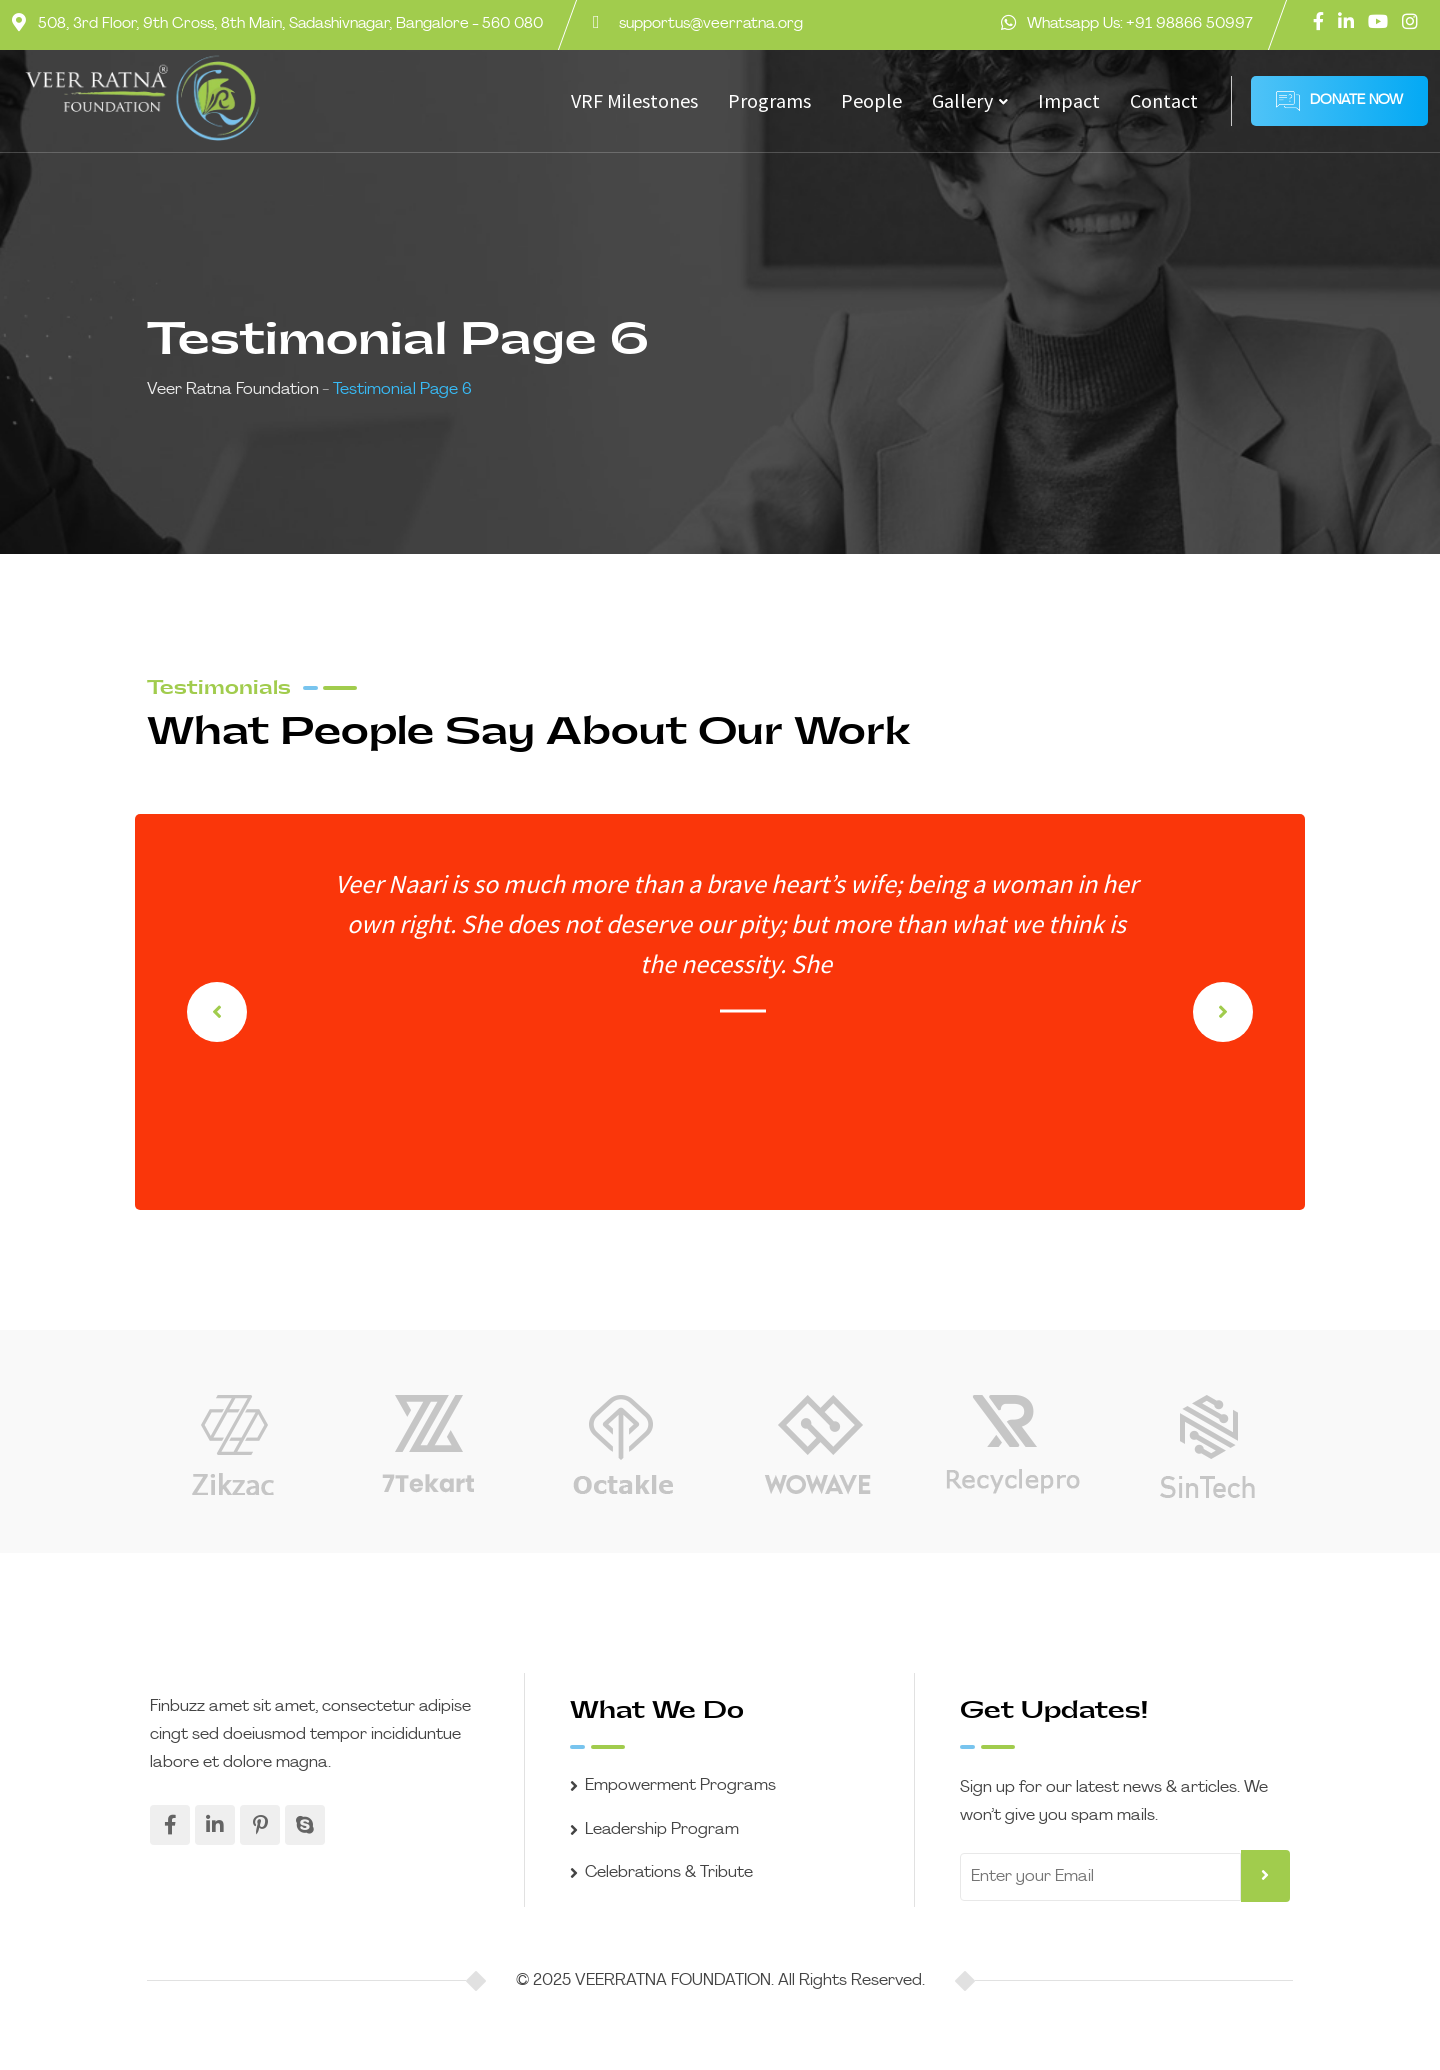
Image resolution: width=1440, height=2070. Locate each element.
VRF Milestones (634, 100)
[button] (1223, 1012)
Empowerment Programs (680, 1786)
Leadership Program (662, 1830)
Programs (769, 100)
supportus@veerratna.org (711, 24)
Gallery (962, 100)
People (871, 100)
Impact (1069, 100)
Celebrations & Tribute (669, 1873)
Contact (1164, 100)
